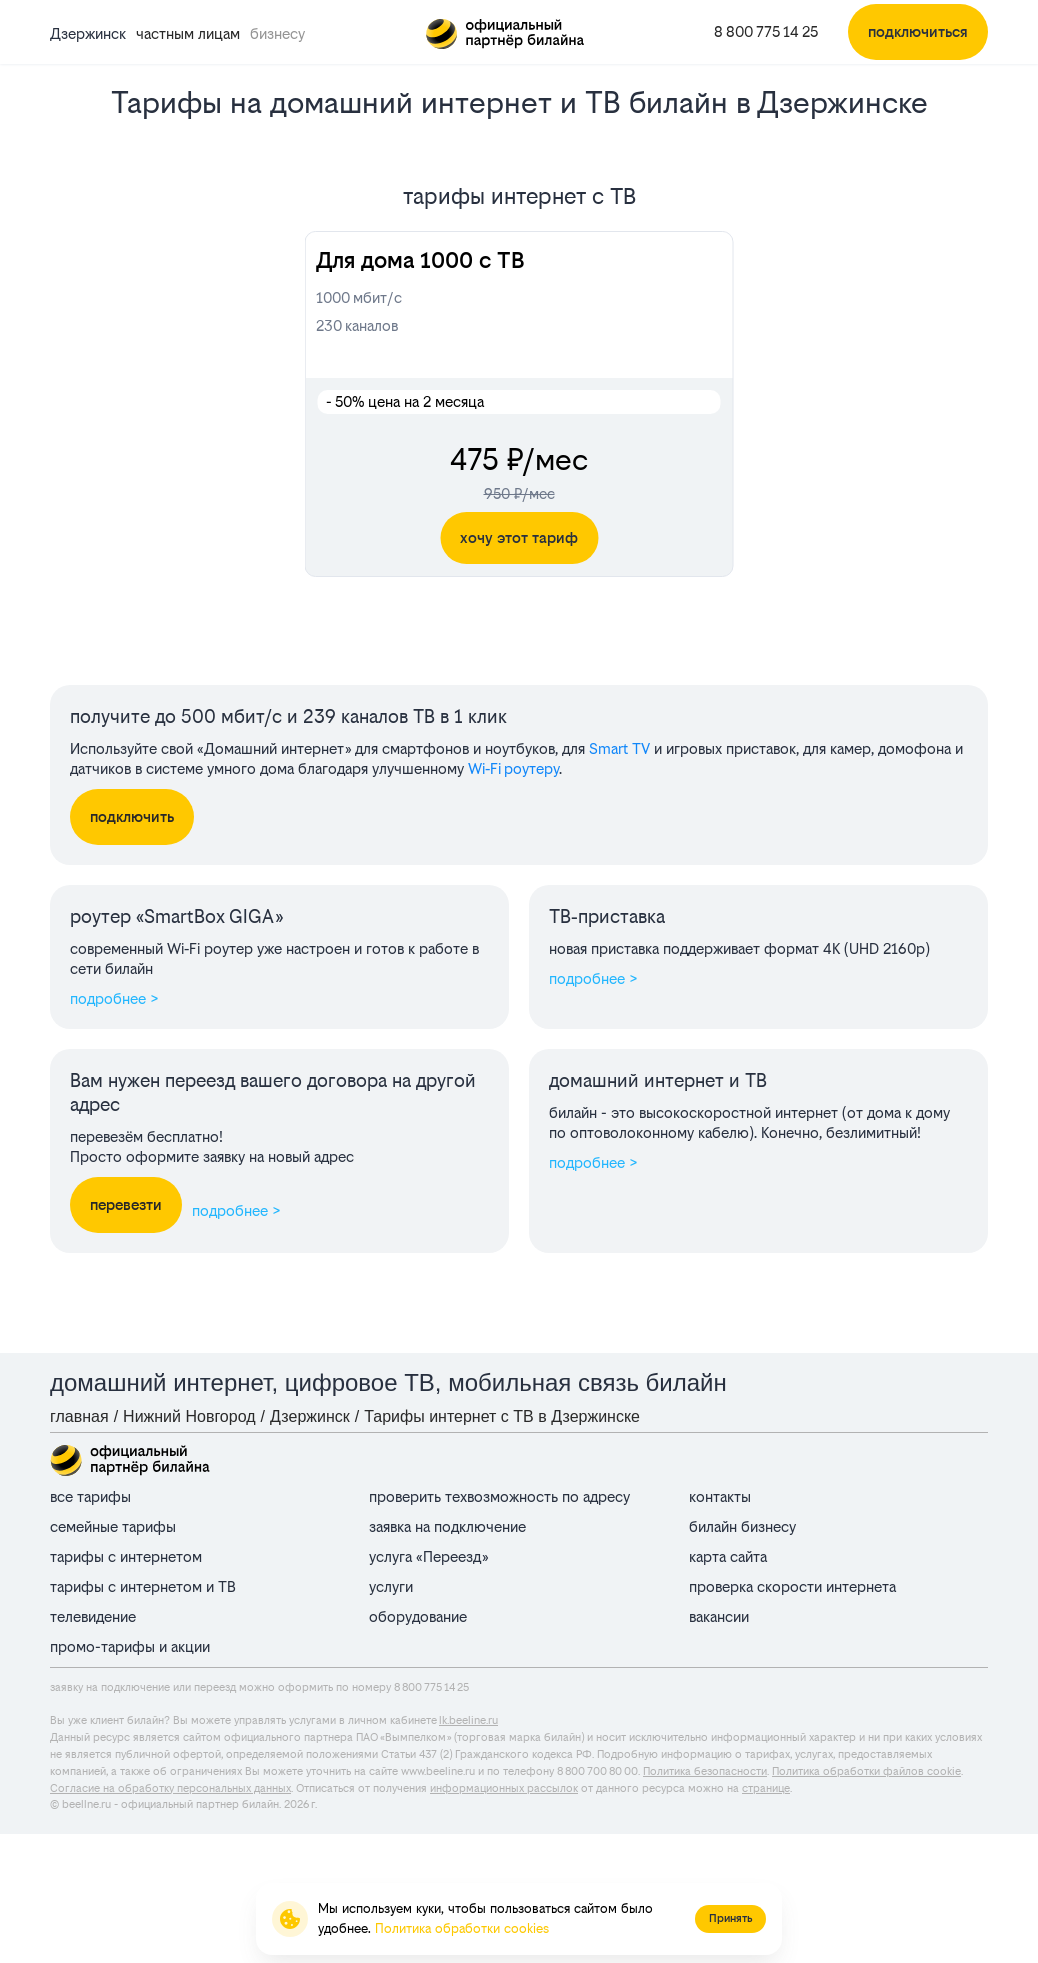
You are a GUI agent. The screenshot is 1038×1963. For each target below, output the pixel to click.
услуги (391, 1586)
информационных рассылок (504, 1788)
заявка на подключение (447, 1526)
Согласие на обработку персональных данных (170, 1788)
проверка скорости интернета (792, 1586)
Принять (730, 1918)
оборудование (418, 1616)
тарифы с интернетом (126, 1556)
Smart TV (619, 748)
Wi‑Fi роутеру (513, 768)
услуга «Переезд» (428, 1556)
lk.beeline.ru (468, 1720)
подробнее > (114, 998)
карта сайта (728, 1556)
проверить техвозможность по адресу (499, 1496)
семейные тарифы (113, 1526)
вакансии (719, 1616)
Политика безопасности (705, 1771)
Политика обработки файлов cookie (866, 1771)
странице (766, 1788)
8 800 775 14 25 (766, 31)
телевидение (93, 1616)
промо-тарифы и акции (130, 1646)
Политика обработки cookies (462, 1928)
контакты (720, 1496)
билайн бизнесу (742, 1526)
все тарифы (90, 1496)
